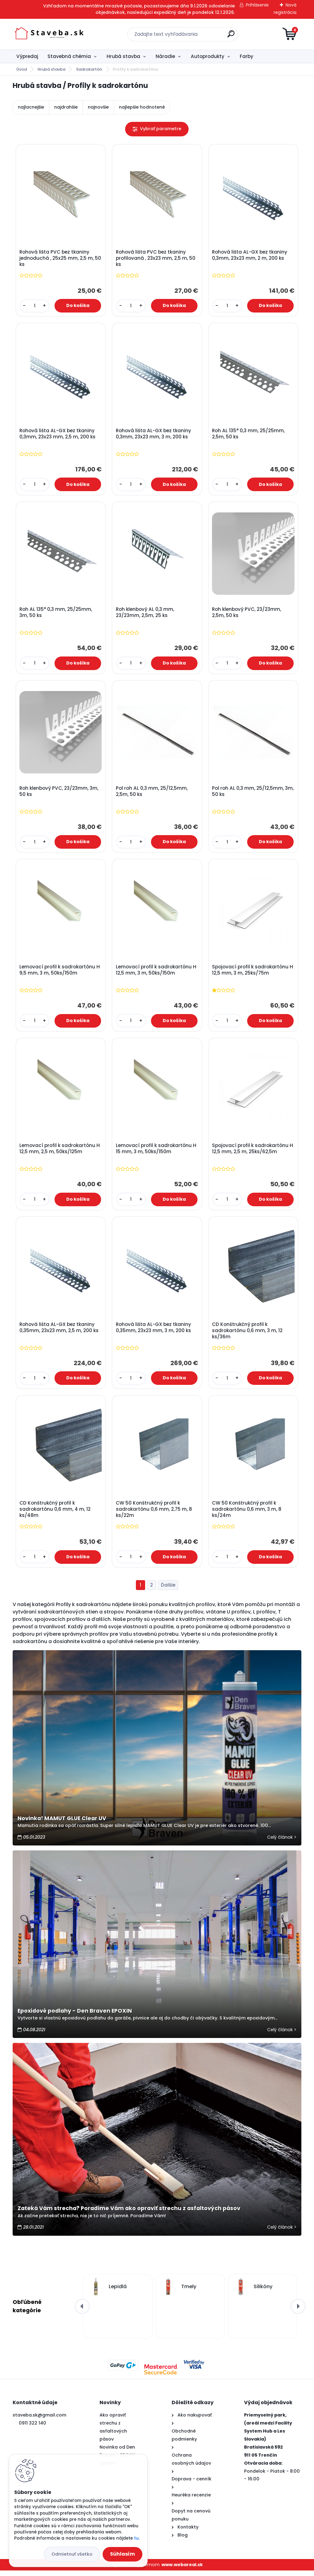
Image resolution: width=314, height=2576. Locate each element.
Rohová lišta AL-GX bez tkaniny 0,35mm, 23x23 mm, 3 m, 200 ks (153, 1332)
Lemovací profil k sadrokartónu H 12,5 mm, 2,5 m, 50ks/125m (60, 1152)
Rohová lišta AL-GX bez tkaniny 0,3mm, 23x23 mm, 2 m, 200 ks (249, 255)
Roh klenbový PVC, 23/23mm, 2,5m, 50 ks (246, 614)
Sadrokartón (89, 69)
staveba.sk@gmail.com (39, 2420)
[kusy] (35, 306)
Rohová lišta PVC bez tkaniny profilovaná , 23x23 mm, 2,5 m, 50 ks (156, 258)
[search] (230, 36)
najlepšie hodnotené (142, 107)
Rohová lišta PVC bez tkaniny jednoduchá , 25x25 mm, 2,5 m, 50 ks (57, 258)
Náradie (165, 56)
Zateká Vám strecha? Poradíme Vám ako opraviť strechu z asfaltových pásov (129, 2214)
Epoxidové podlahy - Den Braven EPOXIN (75, 2016)
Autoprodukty (207, 56)
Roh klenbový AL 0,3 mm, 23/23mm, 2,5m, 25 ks (145, 614)
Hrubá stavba (123, 56)
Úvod (21, 69)
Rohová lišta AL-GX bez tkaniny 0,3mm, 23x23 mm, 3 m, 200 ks (153, 435)
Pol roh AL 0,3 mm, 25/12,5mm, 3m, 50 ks (248, 793)
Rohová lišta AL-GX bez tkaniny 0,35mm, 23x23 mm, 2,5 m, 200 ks (59, 1332)
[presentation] (82, 2312)
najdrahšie (66, 107)
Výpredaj (27, 56)
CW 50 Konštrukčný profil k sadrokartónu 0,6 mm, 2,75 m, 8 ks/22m (154, 1514)
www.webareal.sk (182, 2570)
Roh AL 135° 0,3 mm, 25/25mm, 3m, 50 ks (56, 614)
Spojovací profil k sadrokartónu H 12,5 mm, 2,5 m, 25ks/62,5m (252, 1152)
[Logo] (50, 34)
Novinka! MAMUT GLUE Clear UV (62, 1823)
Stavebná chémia (69, 56)
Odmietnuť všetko (71, 2554)
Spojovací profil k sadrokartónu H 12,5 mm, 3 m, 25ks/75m (252, 973)
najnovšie (98, 107)
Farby (246, 56)
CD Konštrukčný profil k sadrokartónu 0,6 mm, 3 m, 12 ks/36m (247, 1335)
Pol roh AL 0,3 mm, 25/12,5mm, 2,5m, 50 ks (152, 793)
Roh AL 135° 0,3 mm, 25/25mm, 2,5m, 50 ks (248, 435)
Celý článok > (281, 1842)
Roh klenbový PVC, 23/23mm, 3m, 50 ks (59, 793)
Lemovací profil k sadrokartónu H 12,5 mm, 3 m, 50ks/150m (156, 973)
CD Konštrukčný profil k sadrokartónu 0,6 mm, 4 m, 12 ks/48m (55, 1514)
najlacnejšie (31, 107)
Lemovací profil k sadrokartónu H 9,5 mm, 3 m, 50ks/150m (60, 973)
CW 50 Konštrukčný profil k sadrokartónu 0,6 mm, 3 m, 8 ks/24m (247, 1514)
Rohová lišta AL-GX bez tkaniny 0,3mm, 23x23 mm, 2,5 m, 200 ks (58, 435)
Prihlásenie (257, 5)
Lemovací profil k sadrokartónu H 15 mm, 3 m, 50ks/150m (156, 1152)
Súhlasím (122, 2553)
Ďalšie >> (168, 1591)
